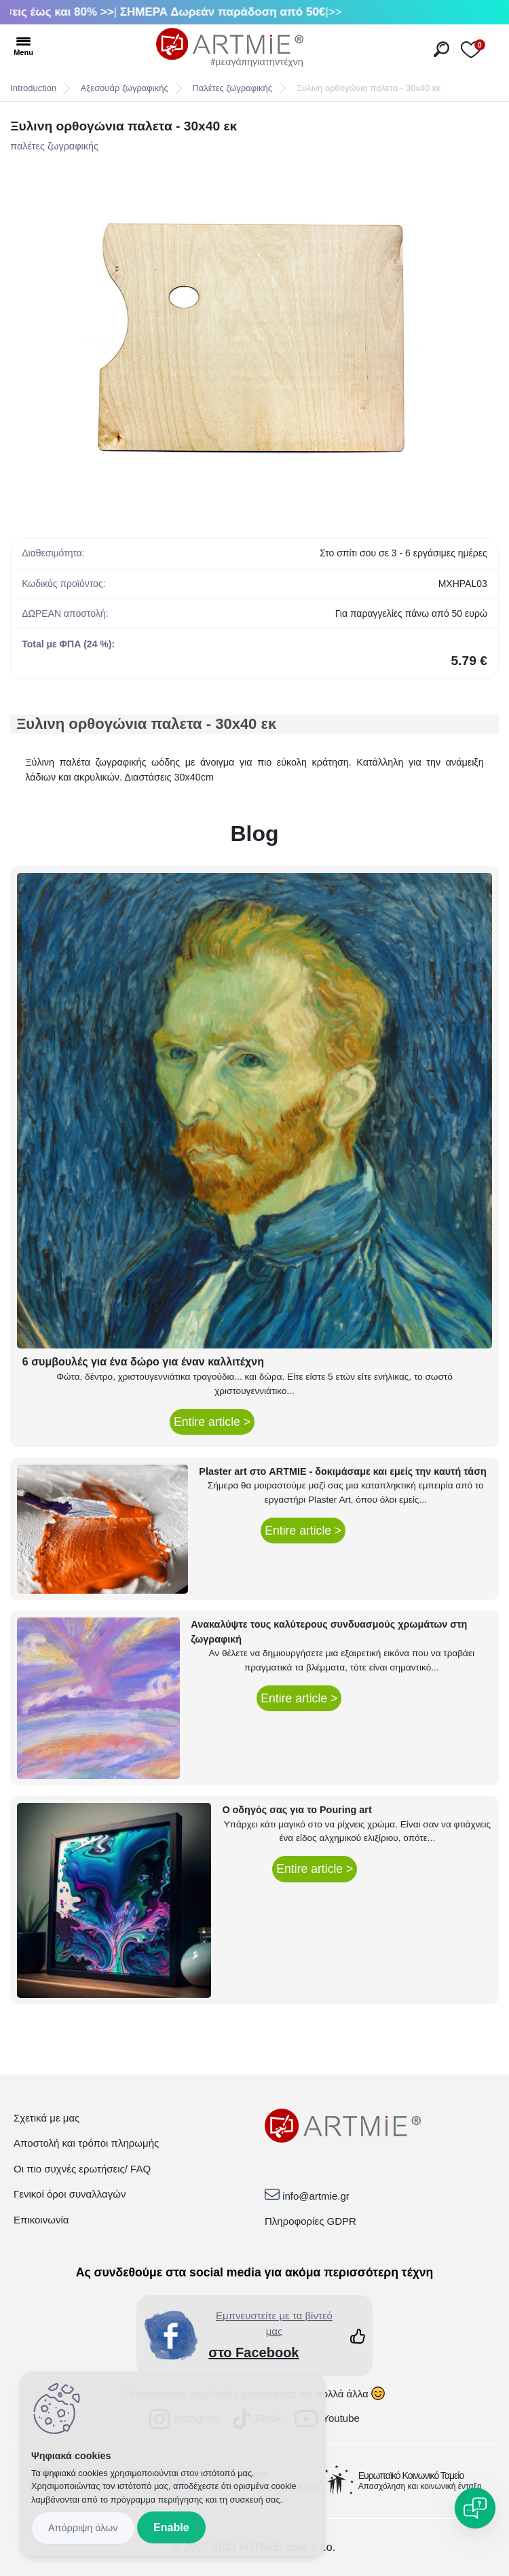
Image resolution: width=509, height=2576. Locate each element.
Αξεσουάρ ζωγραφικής (124, 88)
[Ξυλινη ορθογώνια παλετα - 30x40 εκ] (254, 335)
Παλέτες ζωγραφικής (232, 88)
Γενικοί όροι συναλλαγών (70, 2194)
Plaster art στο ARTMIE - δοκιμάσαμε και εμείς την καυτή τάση (343, 1471)
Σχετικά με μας (46, 2118)
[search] (441, 49)
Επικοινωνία (41, 2219)
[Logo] (230, 47)
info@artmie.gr (316, 2196)
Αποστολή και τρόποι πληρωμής (86, 2143)
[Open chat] (475, 2508)
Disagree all (83, 2528)
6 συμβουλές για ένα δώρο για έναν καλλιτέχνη (143, 1361)
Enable (171, 2527)
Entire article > (212, 1422)
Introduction (33, 88)
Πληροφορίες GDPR (310, 2221)
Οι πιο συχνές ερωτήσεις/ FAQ (82, 2169)
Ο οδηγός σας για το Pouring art (296, 1809)
